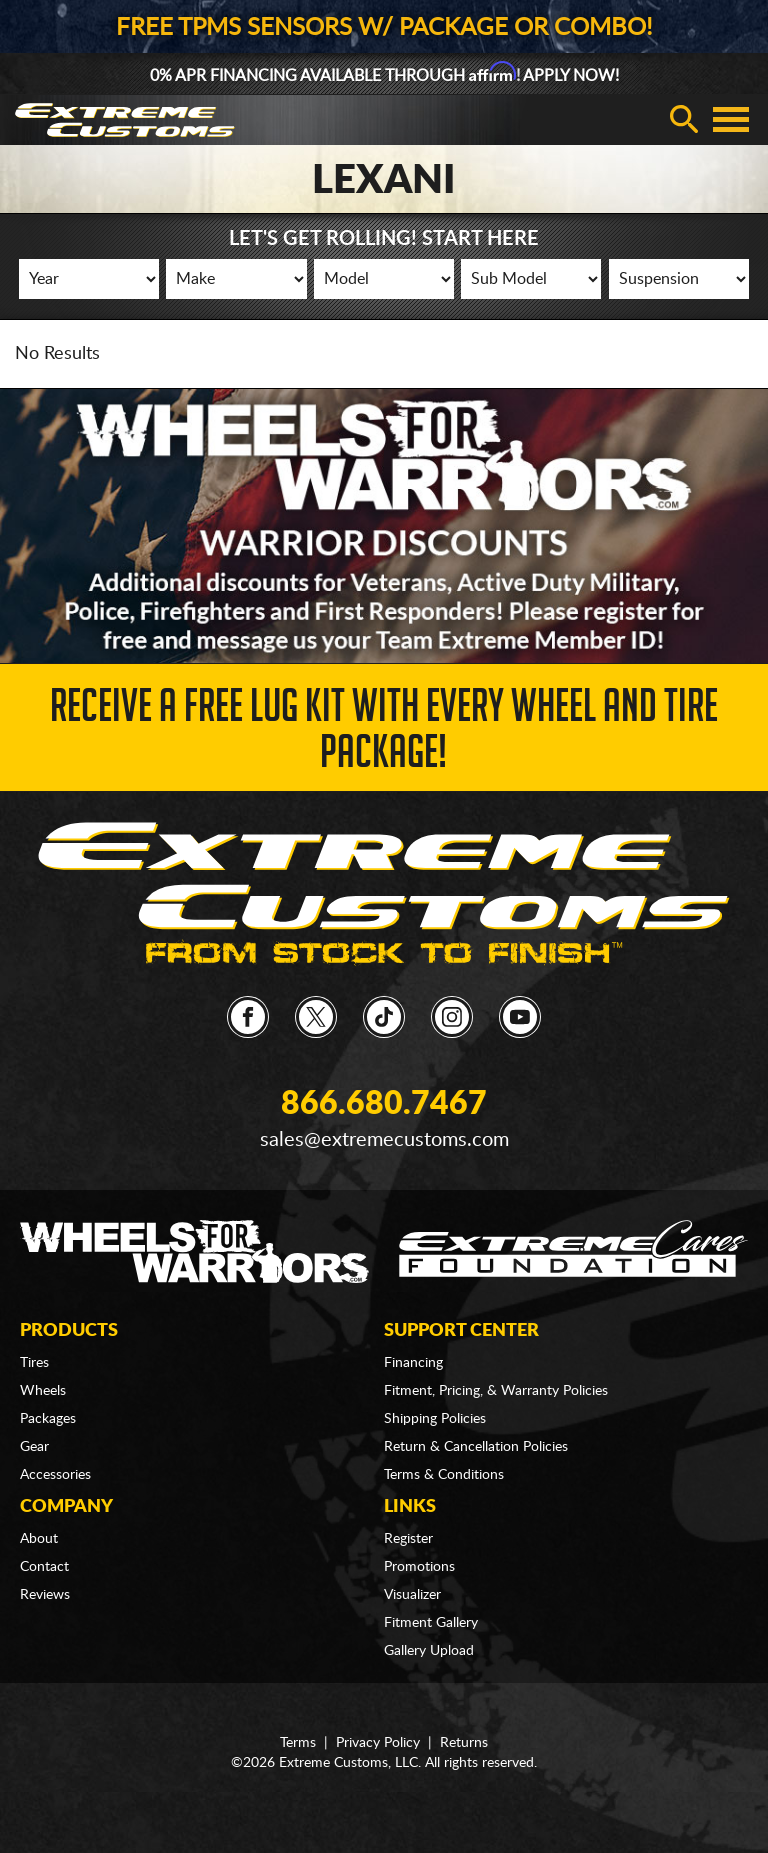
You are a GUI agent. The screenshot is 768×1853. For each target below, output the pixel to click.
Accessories (55, 1475)
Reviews (45, 1595)
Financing (413, 1363)
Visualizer (412, 1595)
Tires (34, 1363)
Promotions (419, 1567)
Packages (48, 1419)
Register (408, 1539)
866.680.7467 (384, 1104)
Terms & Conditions (444, 1475)
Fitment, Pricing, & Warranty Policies (496, 1391)
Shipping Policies (435, 1419)
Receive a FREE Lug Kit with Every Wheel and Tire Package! (384, 734)
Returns (464, 1743)
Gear (34, 1447)
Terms (298, 1743)
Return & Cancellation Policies (476, 1447)
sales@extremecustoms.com (384, 1140)
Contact (44, 1567)
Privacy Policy (378, 1743)
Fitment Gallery (431, 1623)
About (39, 1539)
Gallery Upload (429, 1651)
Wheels (43, 1391)
